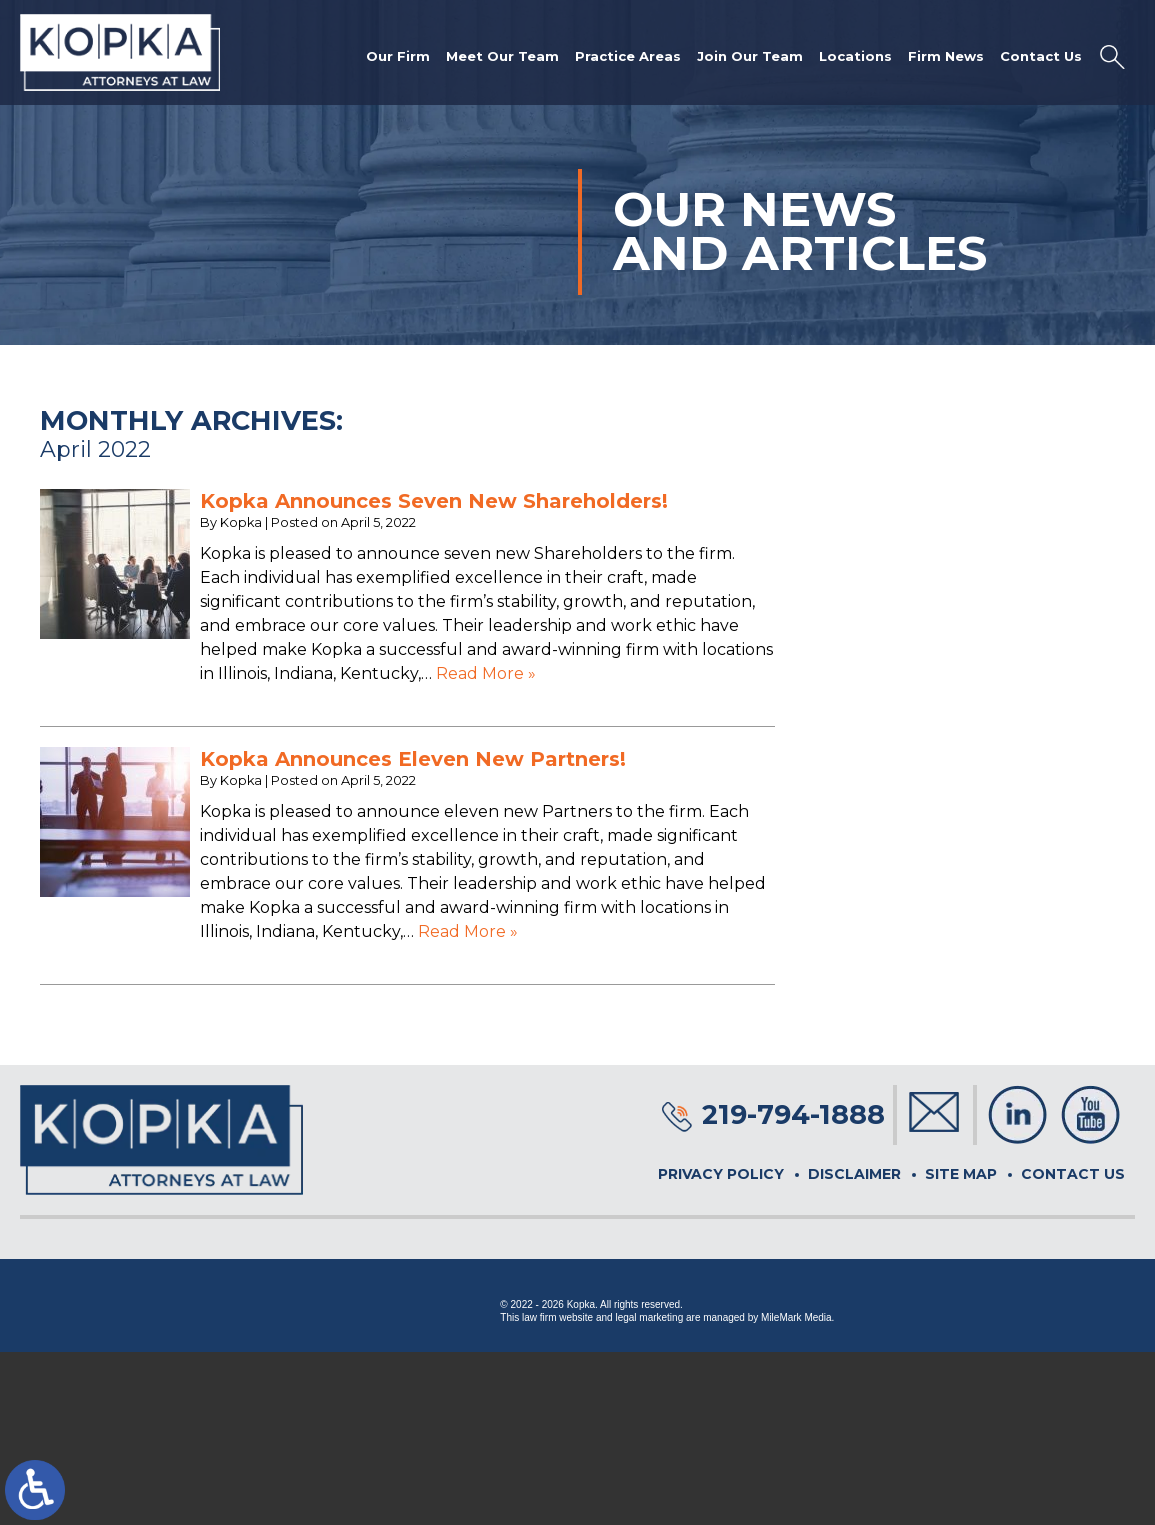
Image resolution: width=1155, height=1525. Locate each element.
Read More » (486, 673)
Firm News (946, 56)
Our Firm (398, 56)
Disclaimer (854, 1174)
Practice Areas (628, 56)
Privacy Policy (721, 1174)
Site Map (961, 1174)
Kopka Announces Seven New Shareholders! (434, 501)
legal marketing (649, 1317)
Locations (855, 56)
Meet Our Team (502, 56)
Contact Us (1041, 56)
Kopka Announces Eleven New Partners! (413, 759)
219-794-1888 (793, 1114)
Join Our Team (750, 56)
